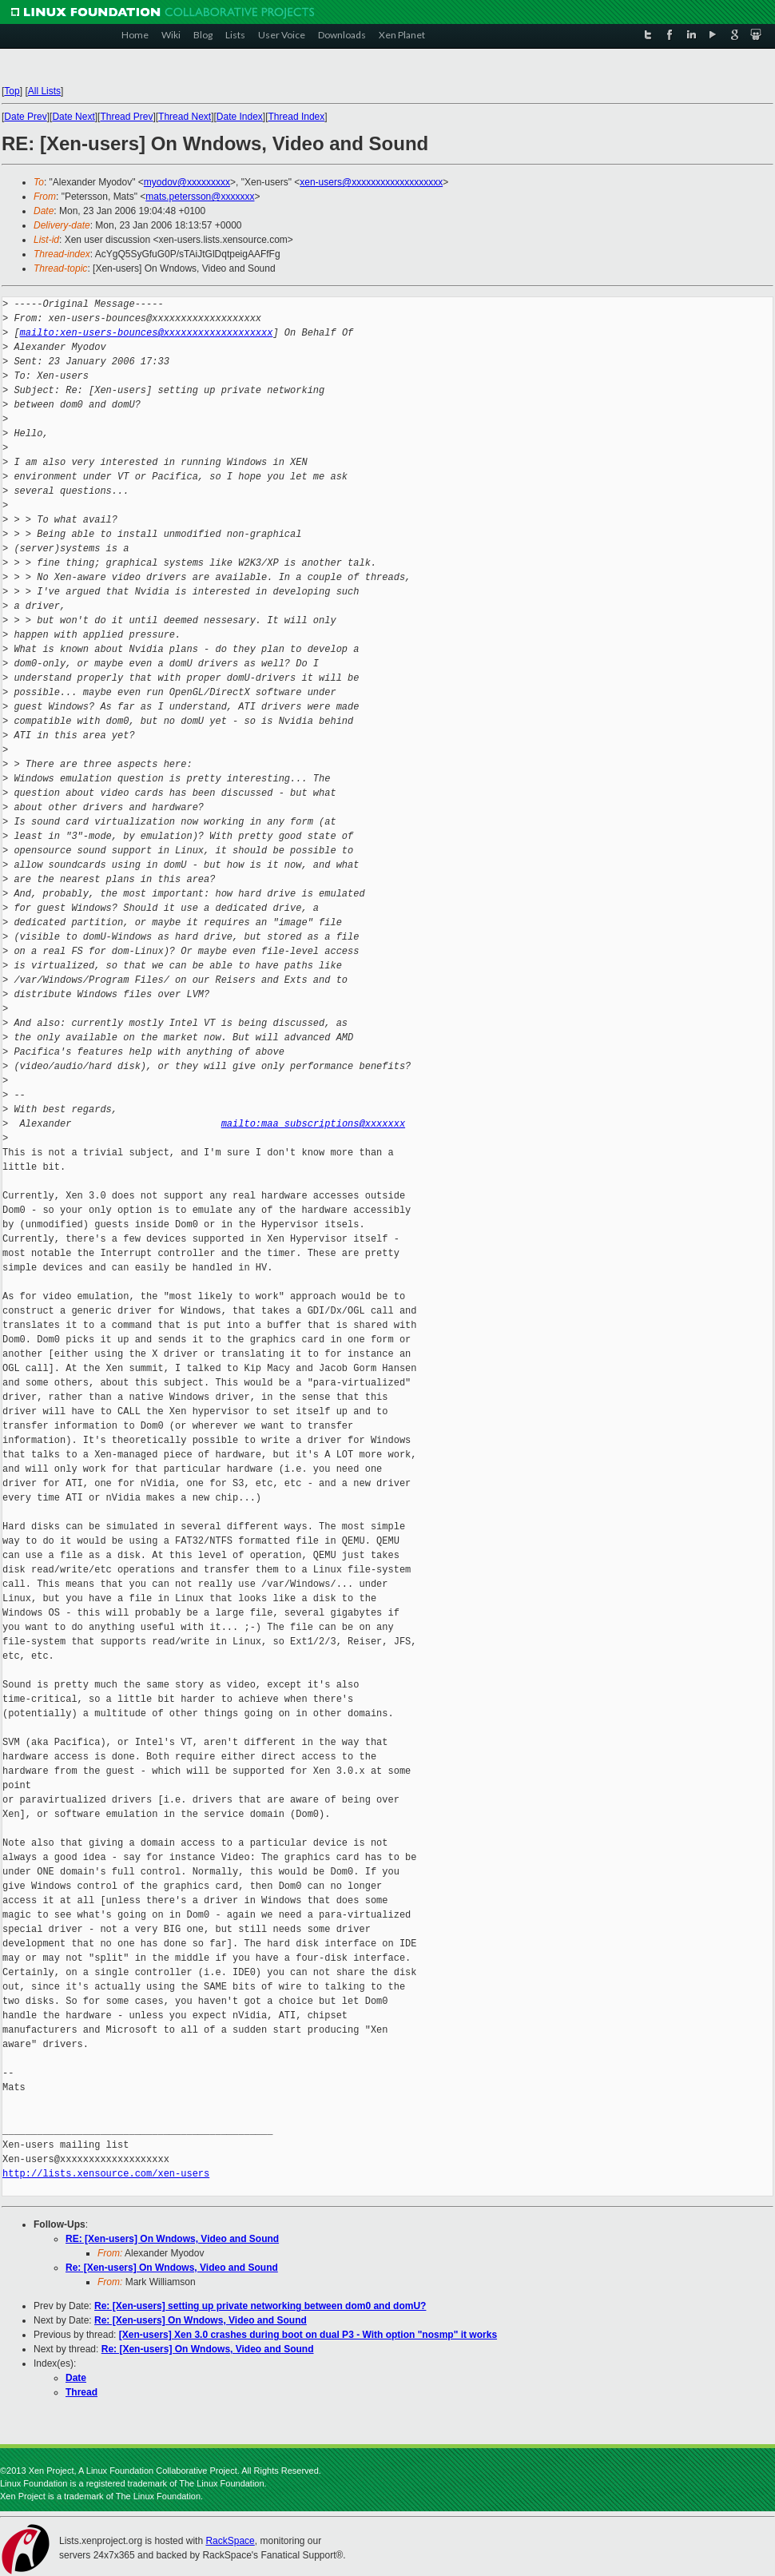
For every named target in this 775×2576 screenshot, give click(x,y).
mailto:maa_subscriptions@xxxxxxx (313, 1124)
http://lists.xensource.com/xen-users (105, 2173)
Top (11, 91)
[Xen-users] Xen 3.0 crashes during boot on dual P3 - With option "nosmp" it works (308, 2334)
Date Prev (25, 116)
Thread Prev (126, 116)
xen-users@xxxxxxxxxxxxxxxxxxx (371, 182)
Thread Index (296, 116)
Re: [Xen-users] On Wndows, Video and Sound (172, 2267)
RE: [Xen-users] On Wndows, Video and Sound (172, 2238)
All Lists (44, 91)
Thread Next (184, 116)
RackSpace (229, 2540)
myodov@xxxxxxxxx (187, 182)
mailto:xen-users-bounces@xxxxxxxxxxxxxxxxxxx (146, 333)
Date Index (240, 116)
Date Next (73, 116)
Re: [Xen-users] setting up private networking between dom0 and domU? (260, 2306)
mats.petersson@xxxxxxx (199, 196)
